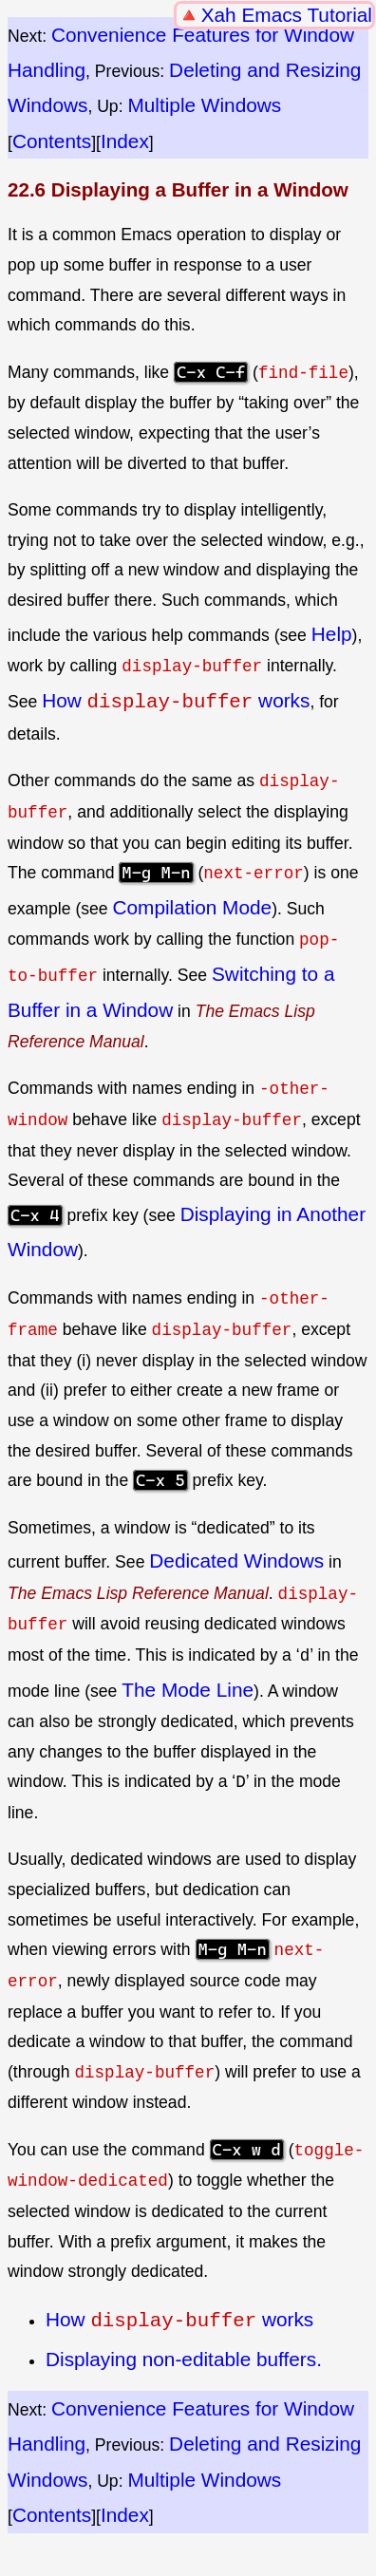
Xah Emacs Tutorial (286, 15)
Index (125, 141)
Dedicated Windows (236, 1559)
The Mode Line (188, 1687)
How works (176, 700)
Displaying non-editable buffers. (184, 2355)
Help (331, 634)
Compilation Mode (193, 905)
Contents (51, 141)
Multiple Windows (204, 105)
